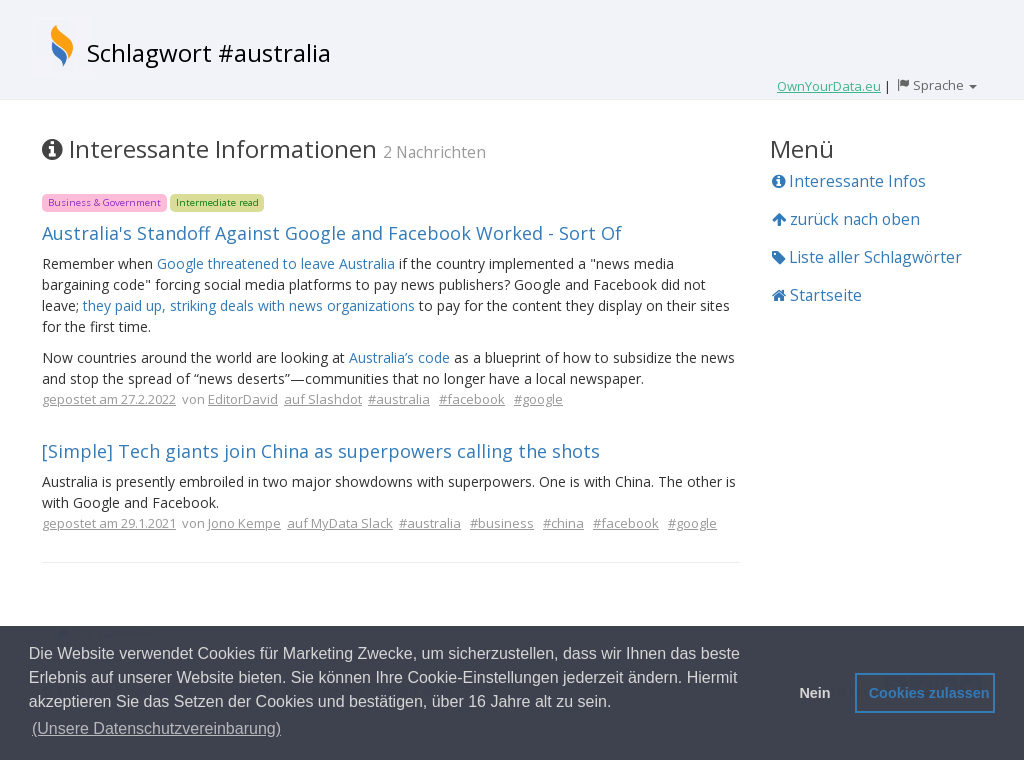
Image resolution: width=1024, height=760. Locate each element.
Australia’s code (399, 357)
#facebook (472, 399)
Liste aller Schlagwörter (867, 257)
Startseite (817, 295)
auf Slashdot (323, 399)
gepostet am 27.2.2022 (109, 399)
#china (563, 523)
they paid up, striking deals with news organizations (249, 305)
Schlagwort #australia (209, 52)
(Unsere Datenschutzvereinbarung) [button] (156, 728)
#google (538, 399)
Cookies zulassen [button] (929, 693)
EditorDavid (243, 399)
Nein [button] (814, 693)
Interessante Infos (849, 181)
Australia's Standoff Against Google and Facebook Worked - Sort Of (332, 233)
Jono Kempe (244, 523)
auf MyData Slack (340, 523)
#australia (399, 399)
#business (502, 523)
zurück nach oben (846, 219)
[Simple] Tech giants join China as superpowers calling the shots (321, 451)
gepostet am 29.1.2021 (109, 523)
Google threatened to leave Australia (276, 263)
